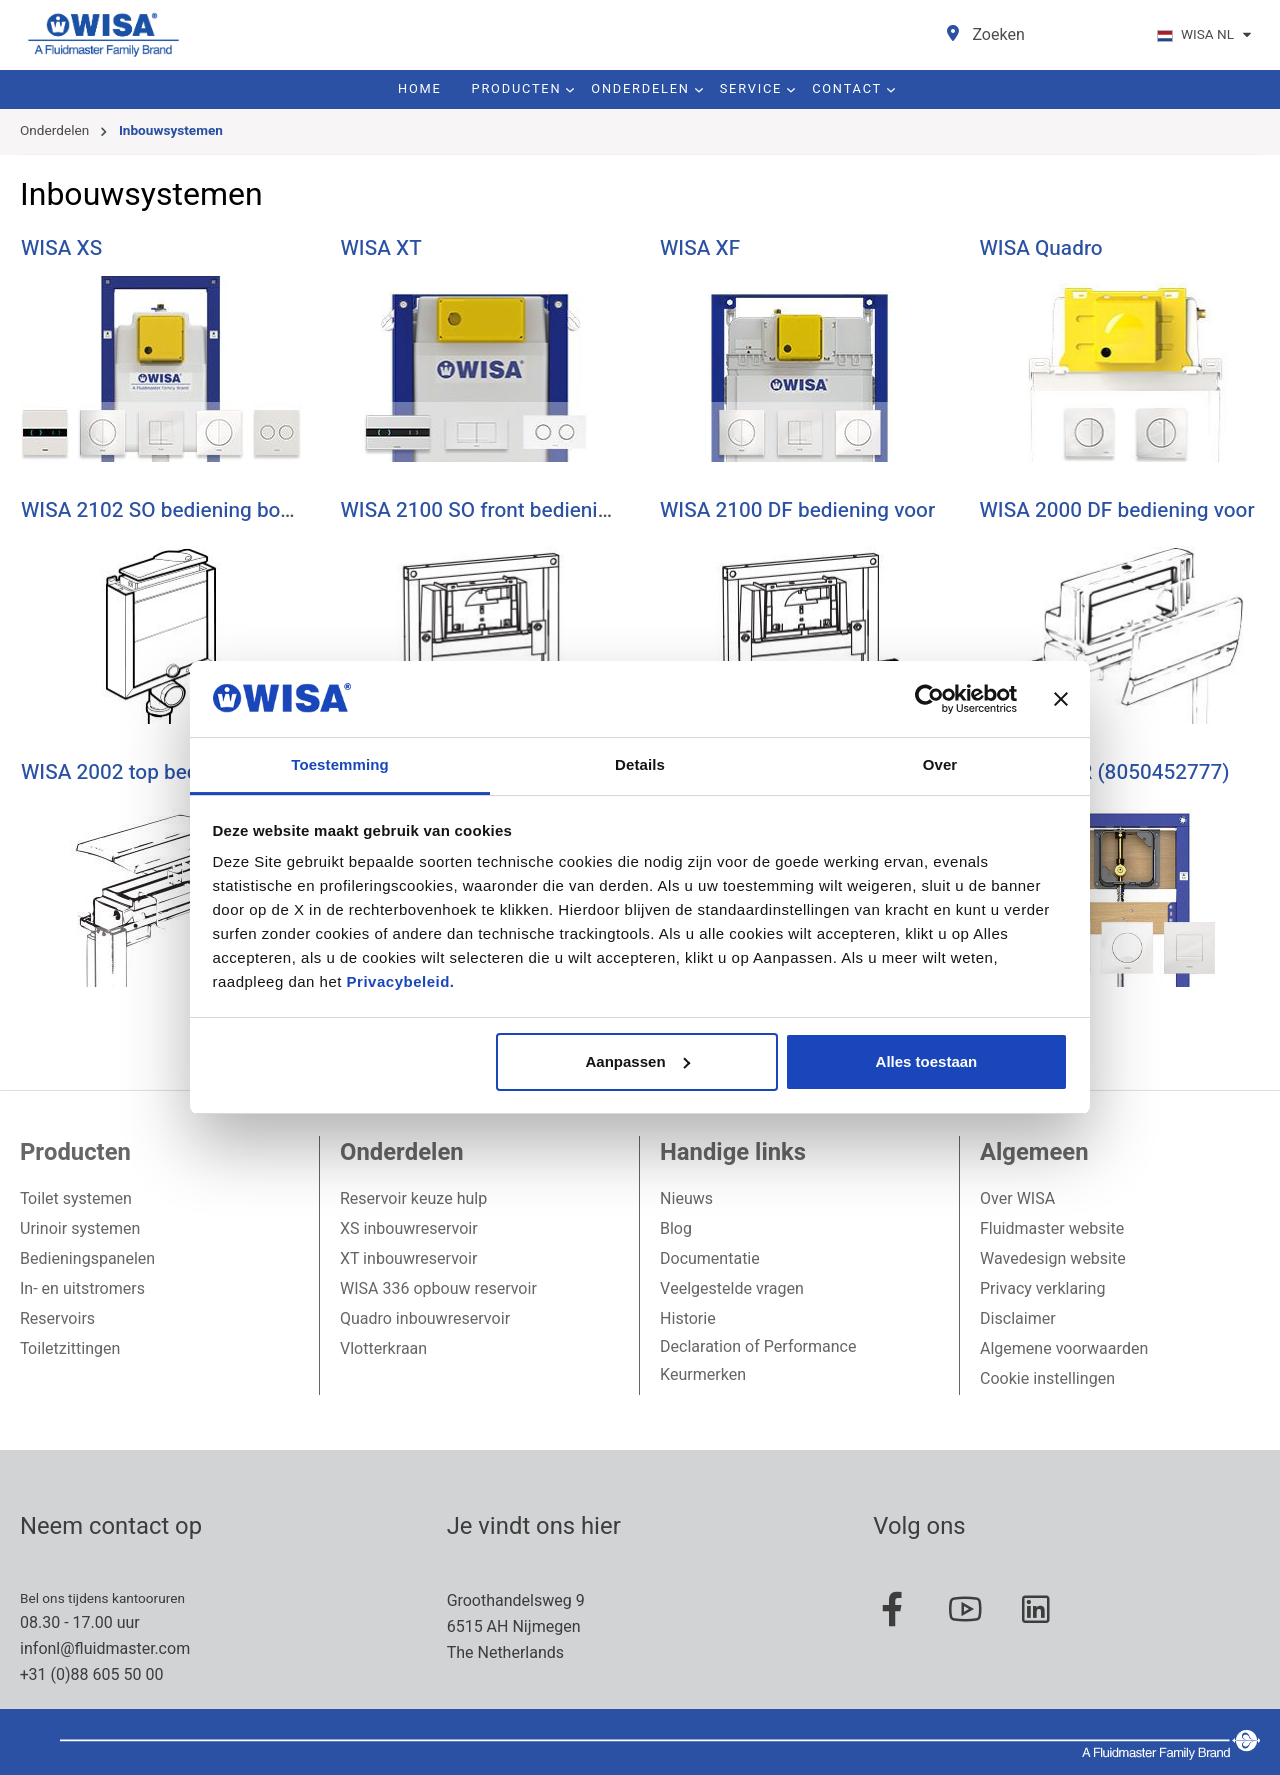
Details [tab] (640, 764)
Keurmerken (703, 1375)
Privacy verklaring (1042, 1289)
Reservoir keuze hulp (413, 1199)
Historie (688, 1319)
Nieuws (686, 1199)
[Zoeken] (998, 35)
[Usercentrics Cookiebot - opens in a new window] (929, 699)
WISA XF (700, 248)
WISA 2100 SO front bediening (481, 510)
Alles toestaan (927, 1061)
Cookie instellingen (1047, 1379)
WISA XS (61, 248)
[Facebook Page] (903, 1620)
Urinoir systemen (80, 1229)
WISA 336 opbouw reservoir (438, 1289)
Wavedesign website (1053, 1259)
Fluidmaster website (1052, 1229)
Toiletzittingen (70, 1349)
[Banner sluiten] (1061, 699)
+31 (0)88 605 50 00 (91, 1675)
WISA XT (381, 248)
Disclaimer (1018, 1319)
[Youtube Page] (975, 1620)
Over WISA (1017, 1199)
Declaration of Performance (758, 1347)
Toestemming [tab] (340, 764)
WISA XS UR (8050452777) (1105, 772)
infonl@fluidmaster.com (105, 1649)
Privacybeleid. (401, 981)
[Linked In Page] (1046, 1620)
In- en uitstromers (82, 1289)
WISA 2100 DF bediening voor (797, 510)
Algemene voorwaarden (1064, 1349)
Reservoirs (57, 1319)
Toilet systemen (76, 1199)
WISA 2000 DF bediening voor (1117, 510)
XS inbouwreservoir (409, 1229)
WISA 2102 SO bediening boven (167, 510)
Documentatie (710, 1259)
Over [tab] (940, 764)
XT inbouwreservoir (408, 1259)
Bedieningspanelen (87, 1259)
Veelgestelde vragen (732, 1289)
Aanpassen (638, 1061)
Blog (676, 1229)
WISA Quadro (1041, 248)
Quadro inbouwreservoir (425, 1319)
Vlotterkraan (383, 1349)
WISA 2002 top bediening (138, 772)
